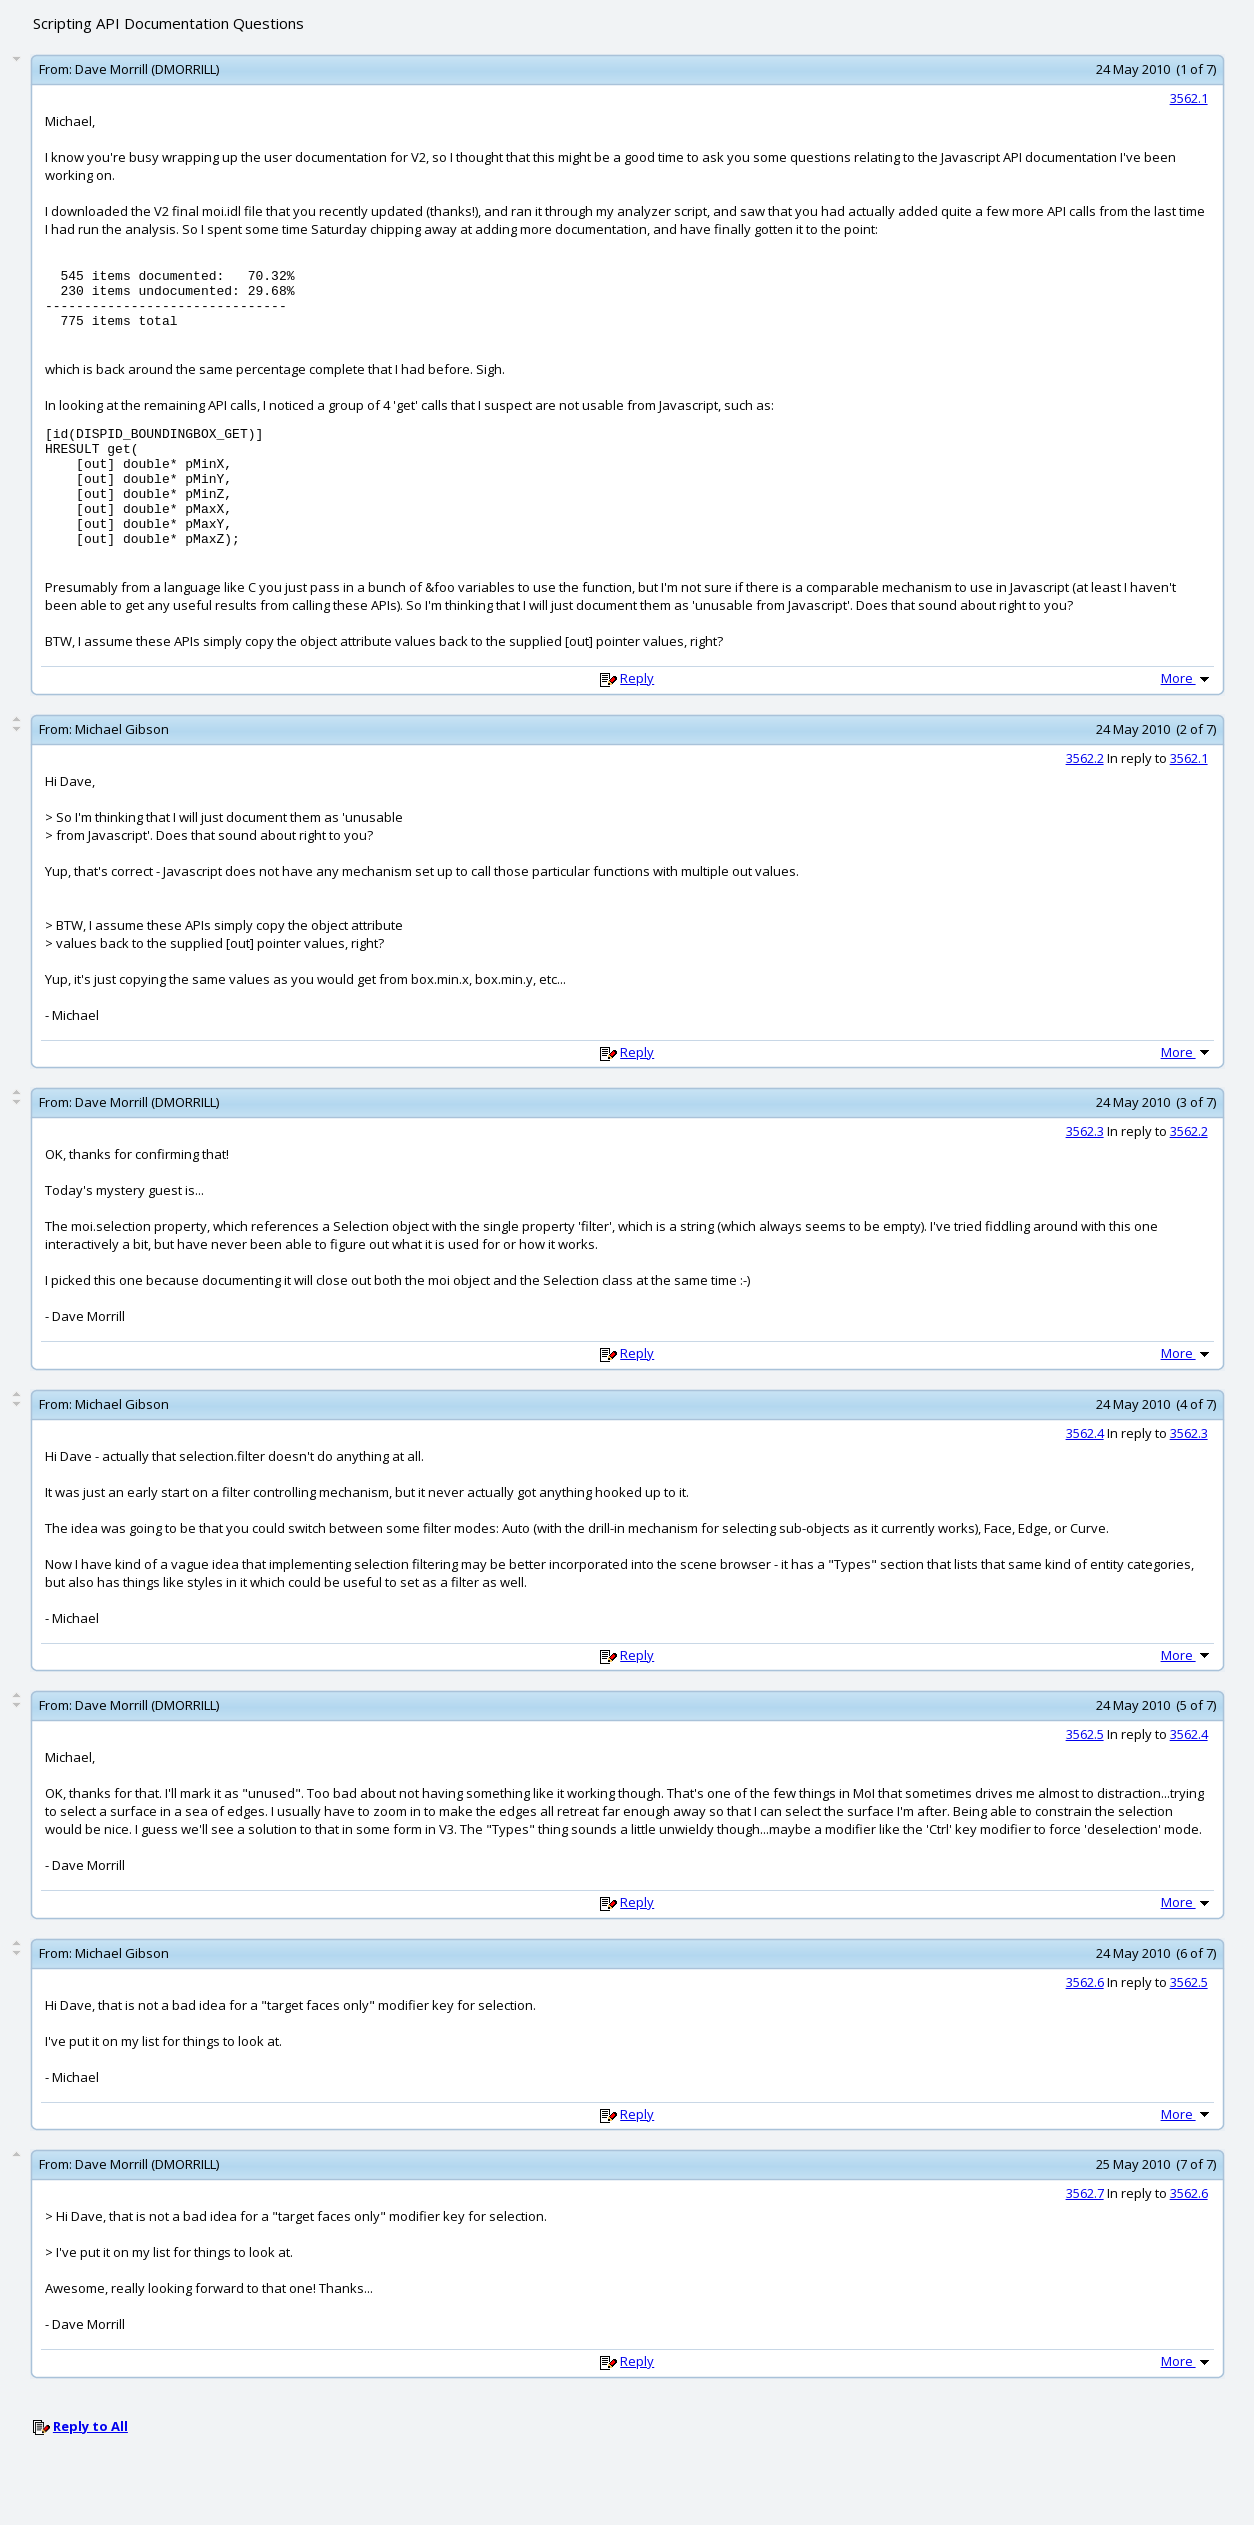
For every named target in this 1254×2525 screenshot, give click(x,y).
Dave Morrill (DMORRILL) (147, 69)
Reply (637, 714)
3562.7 (1085, 2229)
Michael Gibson (122, 765)
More (1187, 714)
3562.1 (1189, 98)
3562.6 (1085, 2018)
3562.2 (1085, 794)
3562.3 (1085, 1167)
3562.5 (1085, 1770)
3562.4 (1085, 1469)
